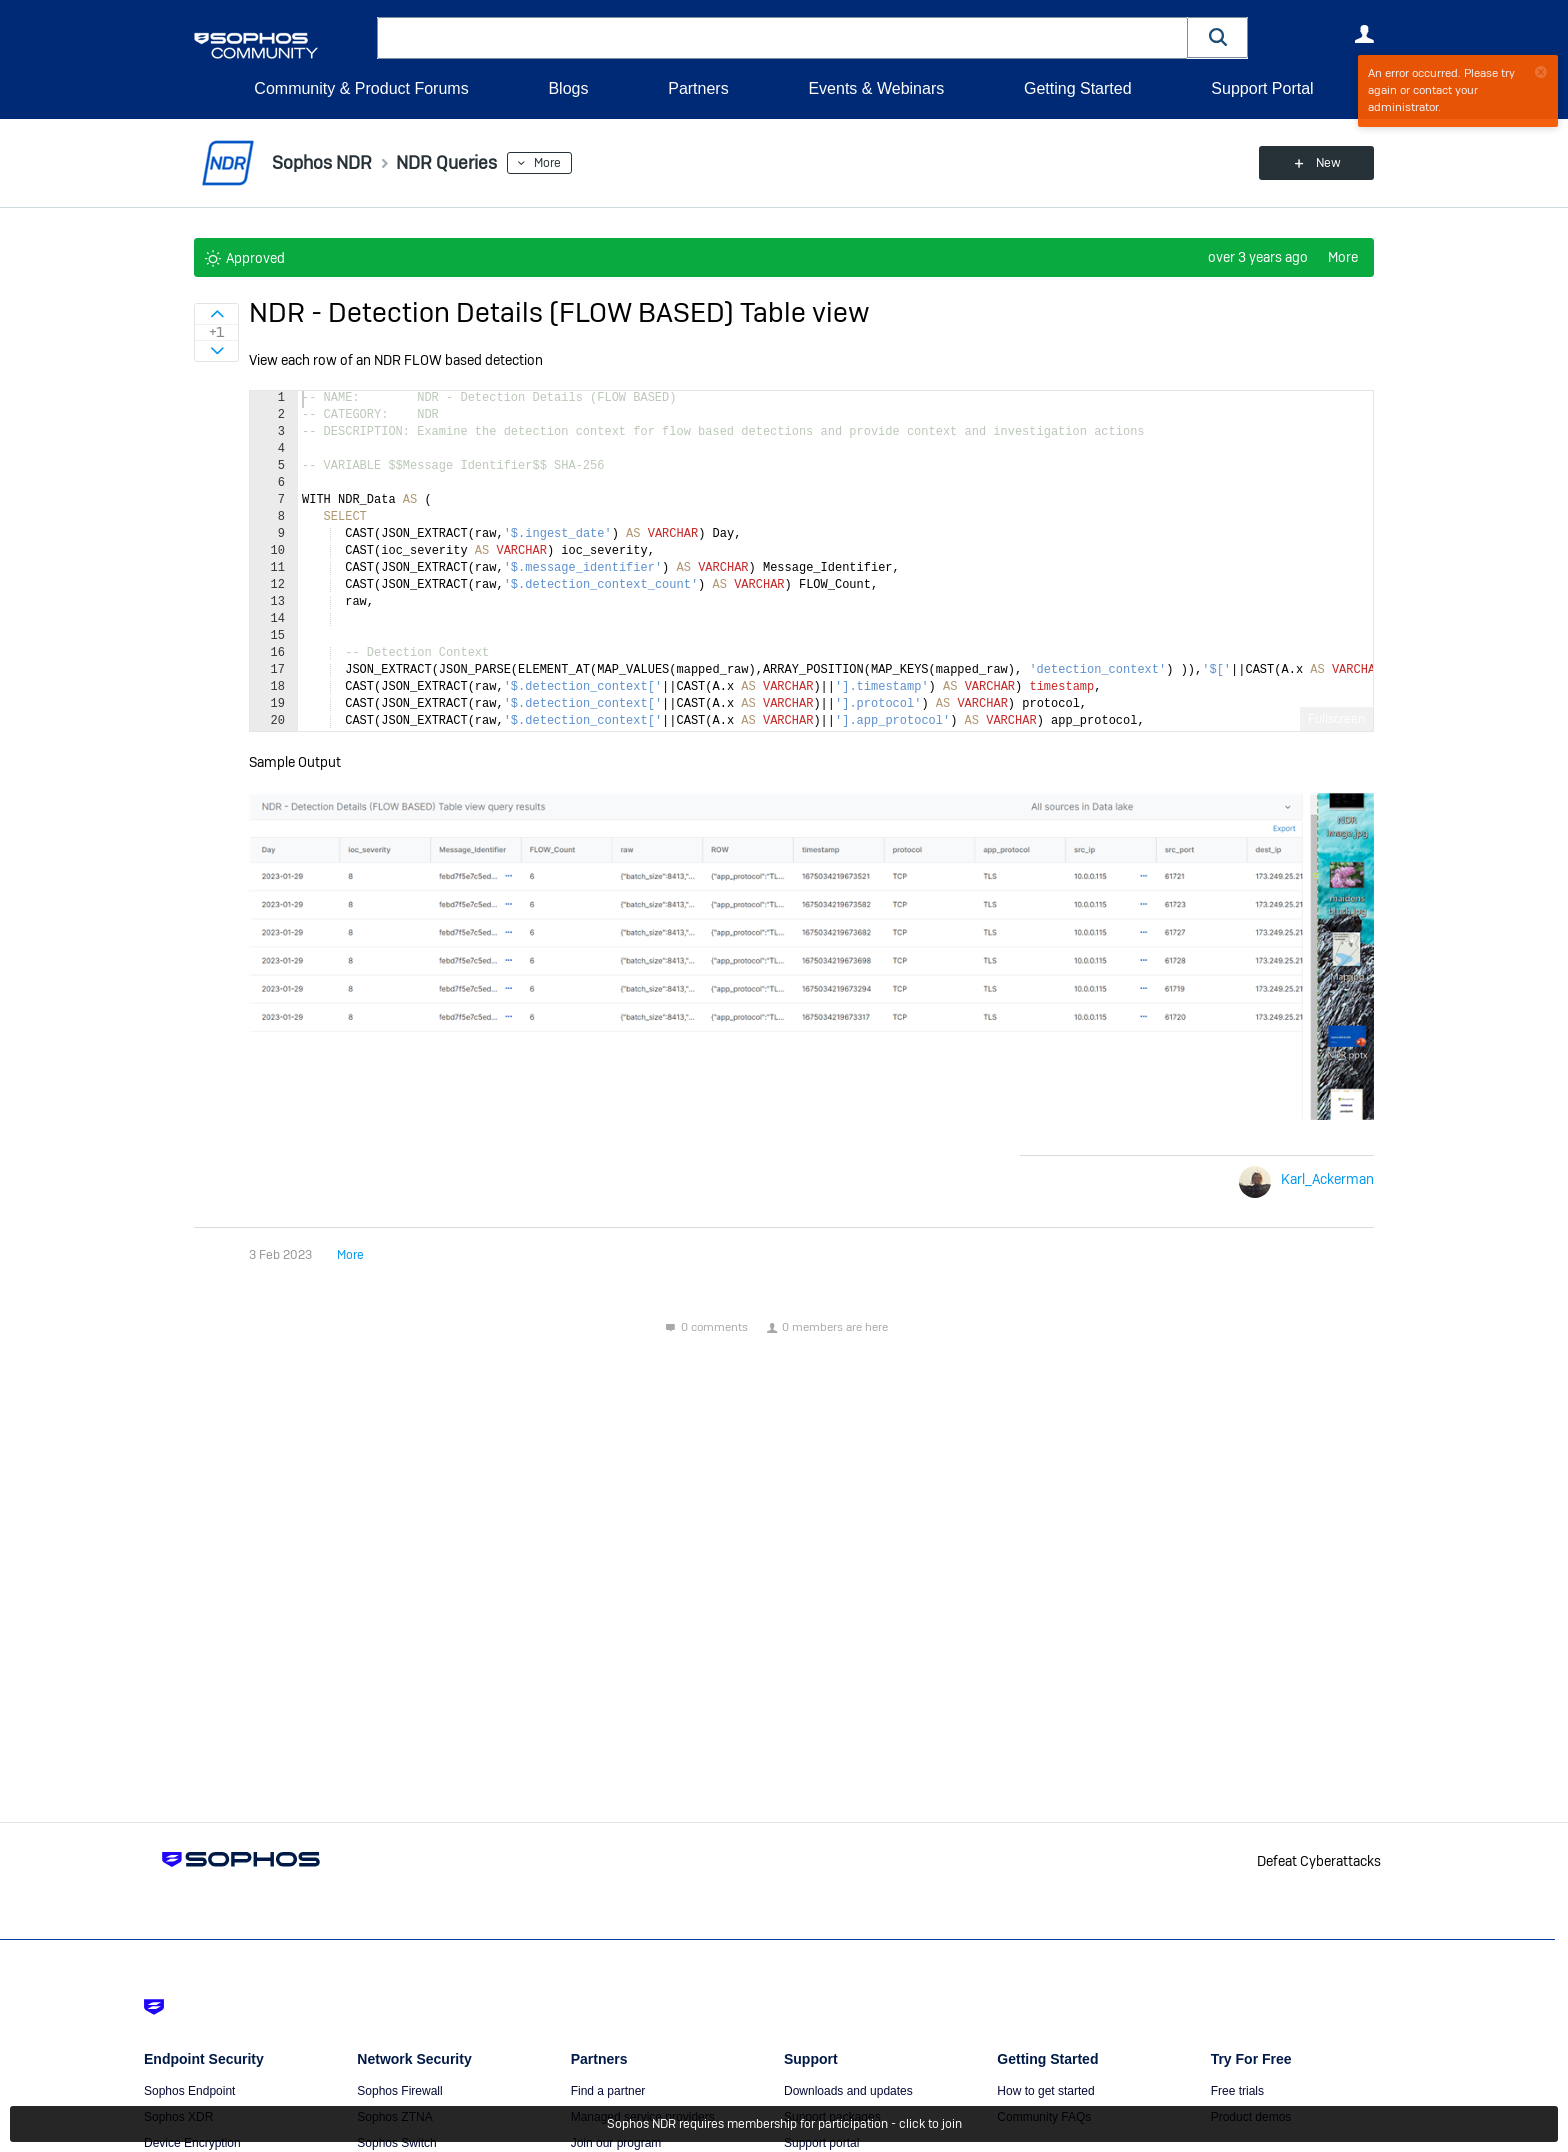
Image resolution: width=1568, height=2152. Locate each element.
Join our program (616, 2143)
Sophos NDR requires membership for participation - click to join (784, 2124)
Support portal (821, 2143)
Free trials (1237, 2091)
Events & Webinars (876, 88)
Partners (698, 88)
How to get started (1045, 2091)
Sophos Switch (396, 2143)
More (547, 163)
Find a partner (608, 2091)
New (1328, 163)
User (1364, 34)
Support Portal (1262, 88)
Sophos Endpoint (189, 2091)
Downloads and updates (848, 2091)
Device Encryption (192, 2143)
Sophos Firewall (399, 2091)
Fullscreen (1336, 719)
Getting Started (1078, 88)
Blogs (568, 88)
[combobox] (782, 38)
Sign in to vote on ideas (216, 314)
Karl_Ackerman (1327, 1179)
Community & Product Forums (361, 88)
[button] (1218, 37)
